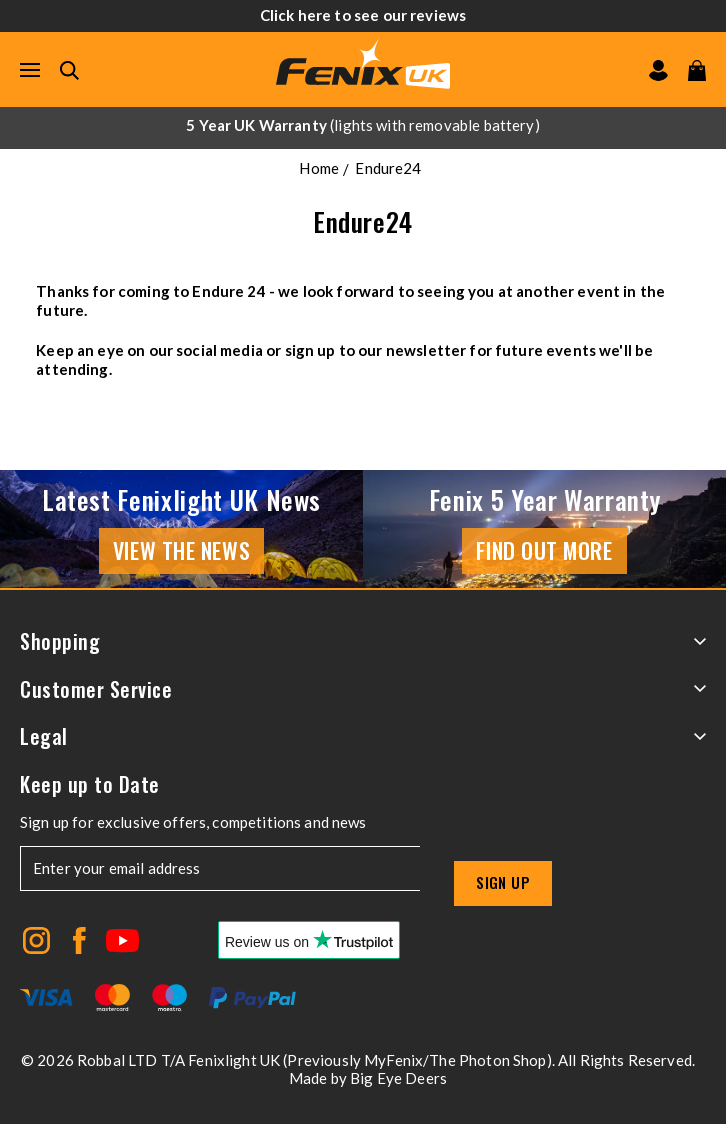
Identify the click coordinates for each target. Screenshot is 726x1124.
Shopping (363, 641)
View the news (181, 550)
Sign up (503, 882)
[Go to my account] (658, 70)
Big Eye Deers (398, 1078)
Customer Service (363, 689)
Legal (363, 736)
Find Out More (544, 550)
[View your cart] (697, 70)
